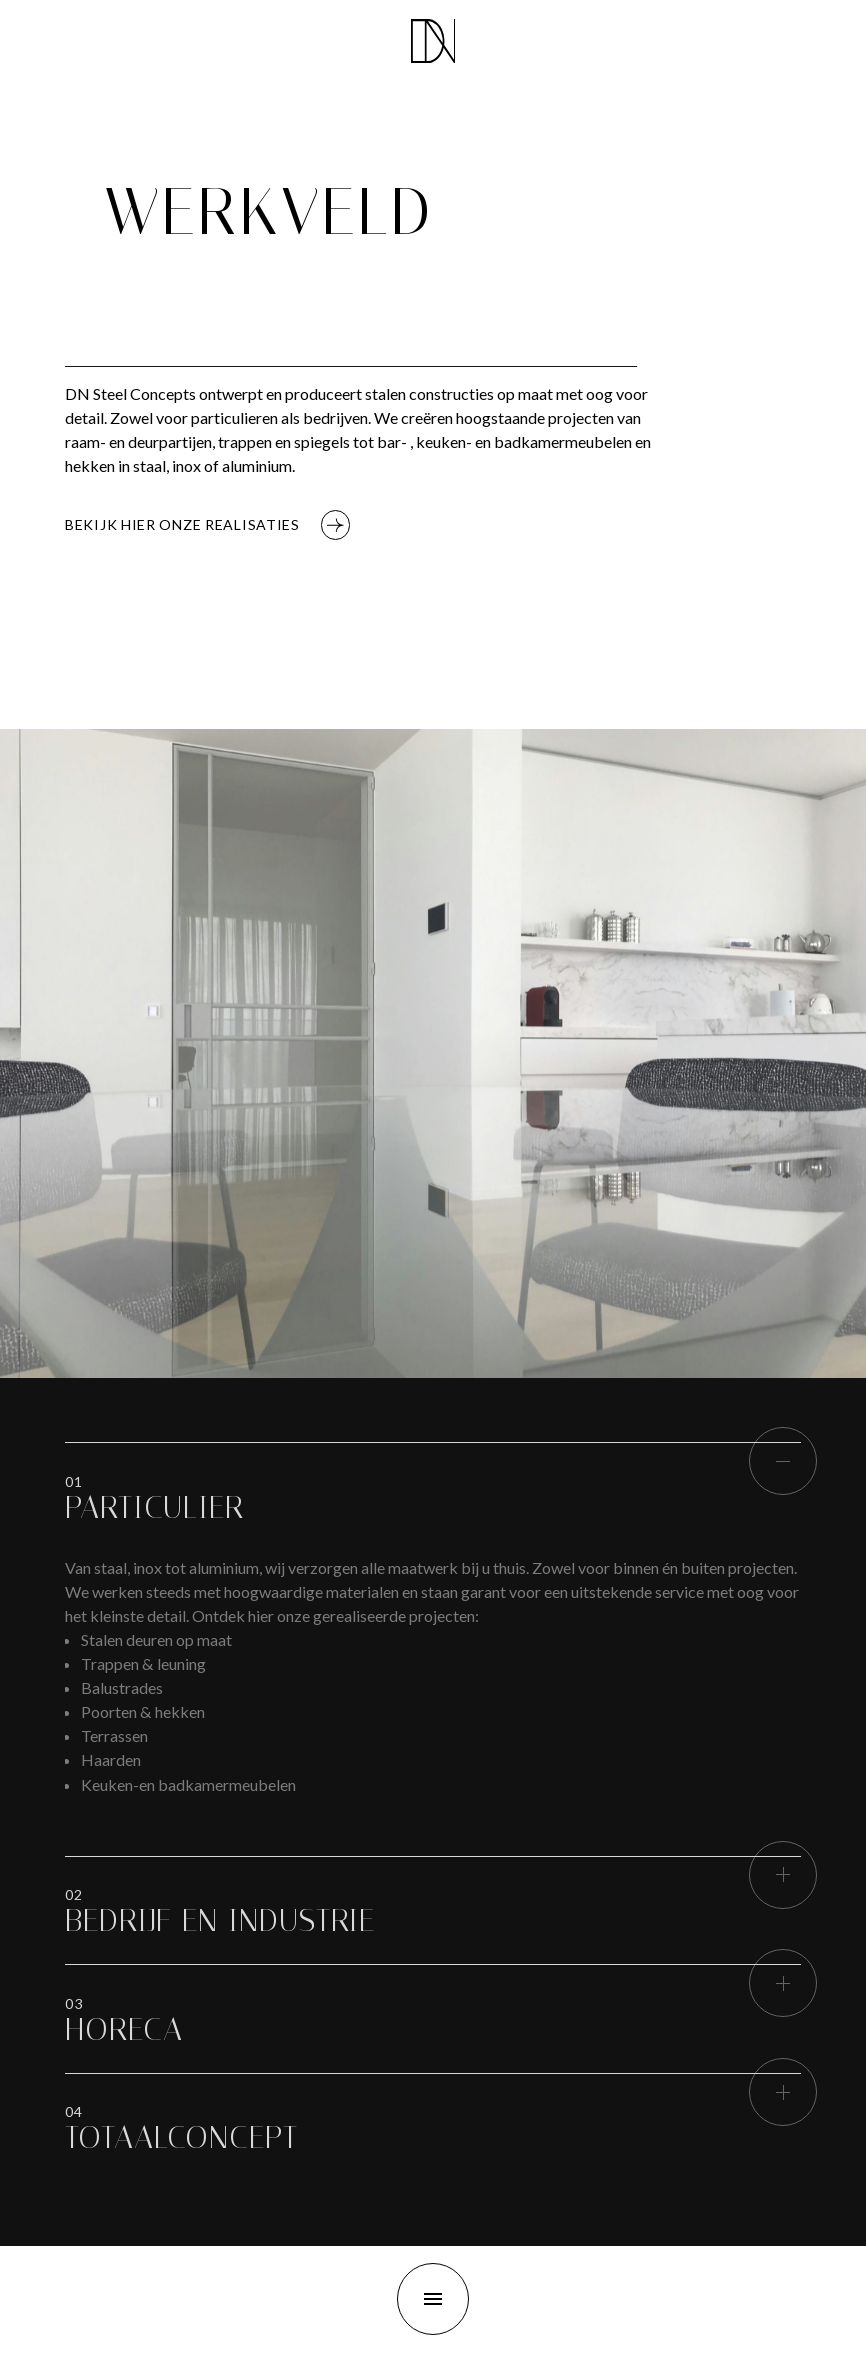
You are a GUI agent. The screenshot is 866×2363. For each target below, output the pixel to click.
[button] (154, 1508)
